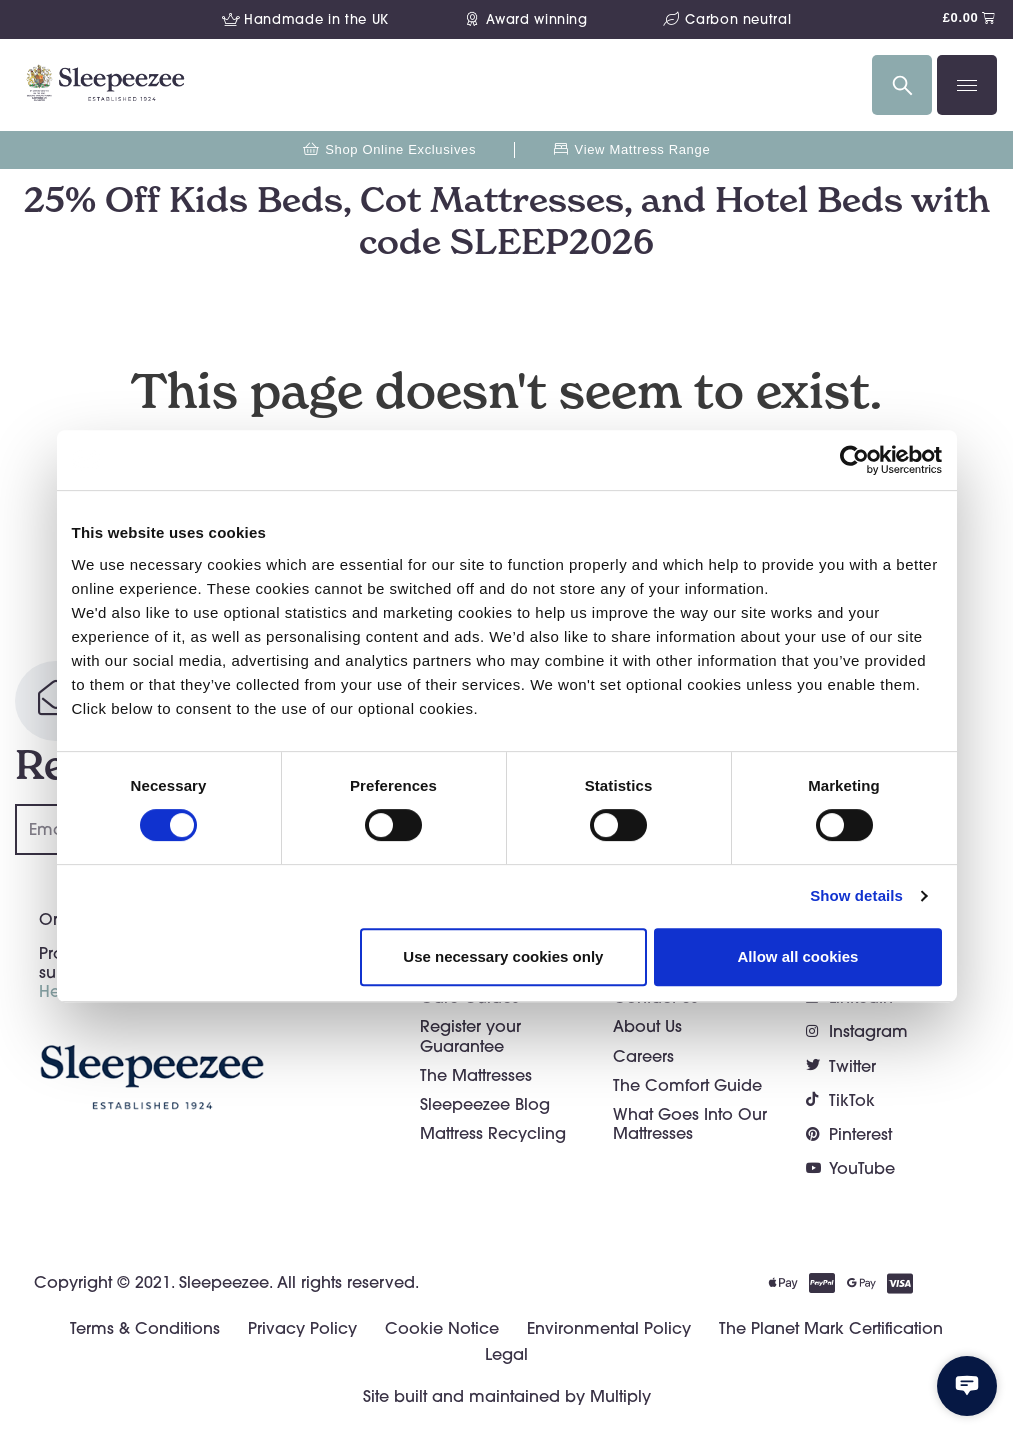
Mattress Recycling (493, 1133)
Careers (643, 1056)
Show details (856, 895)
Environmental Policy (609, 1328)
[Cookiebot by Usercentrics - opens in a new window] (854, 460)
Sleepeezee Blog (485, 1104)
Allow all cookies (798, 956)
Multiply (620, 1396)
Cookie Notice (442, 1328)
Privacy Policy (302, 1328)
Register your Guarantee (470, 1035)
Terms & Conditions (145, 1328)
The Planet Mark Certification (831, 1328)
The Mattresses (476, 1075)
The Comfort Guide (687, 1085)
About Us (647, 1026)
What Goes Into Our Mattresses (690, 1123)
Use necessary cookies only (503, 956)
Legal (506, 1354)
